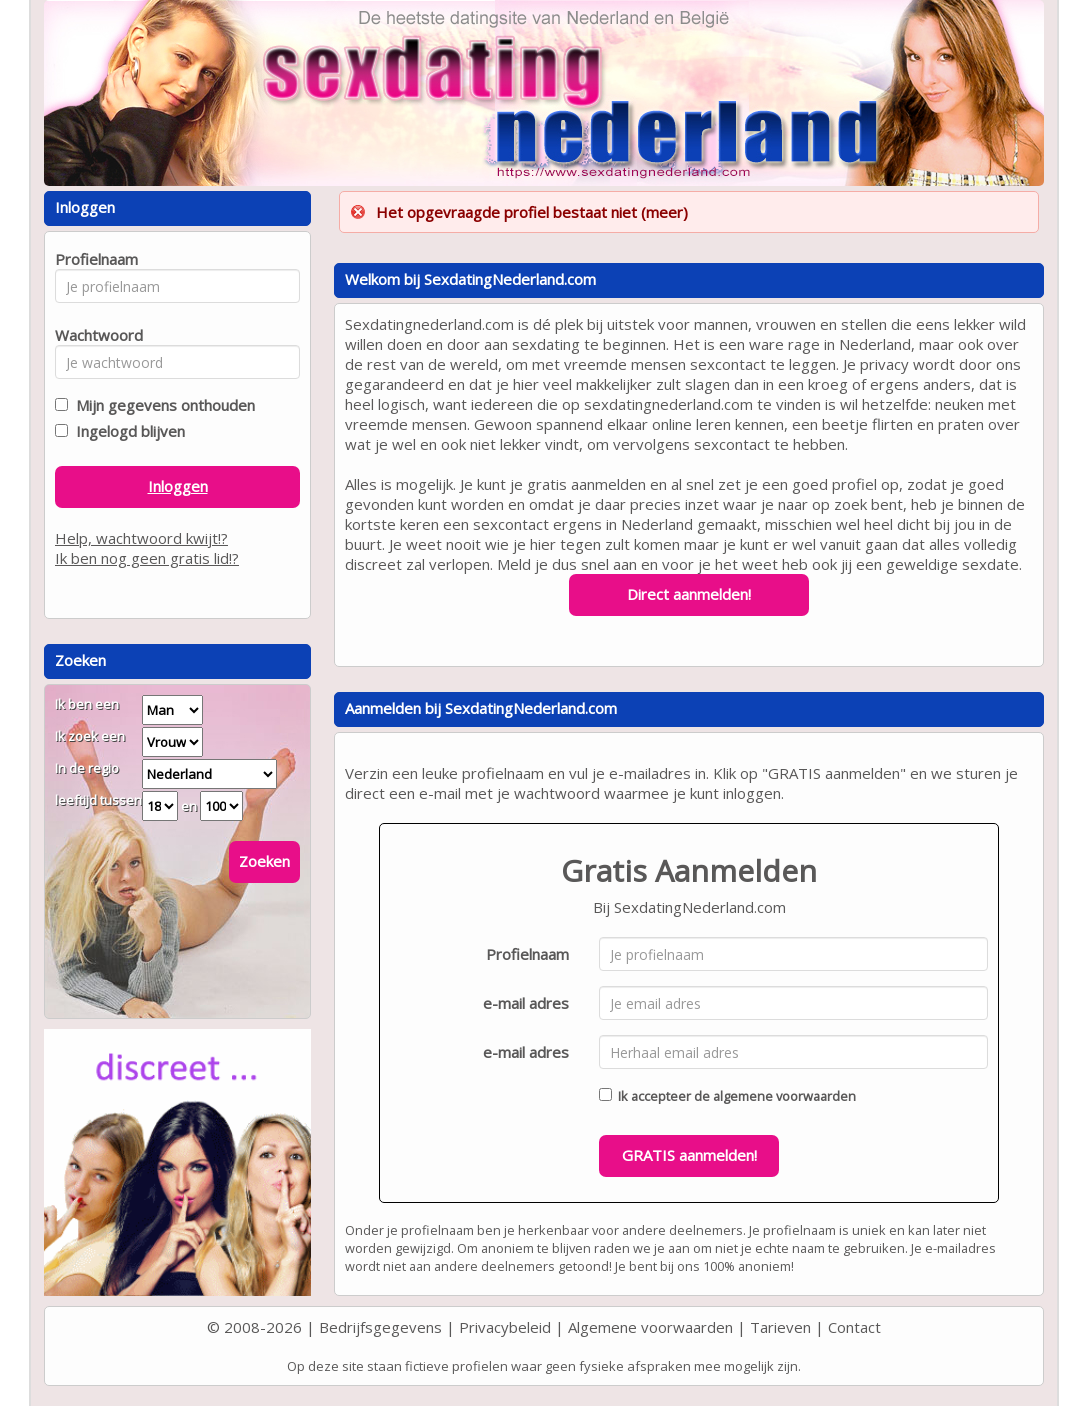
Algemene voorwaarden (650, 1327)
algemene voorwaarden (784, 1096)
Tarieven (780, 1327)
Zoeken (264, 861)
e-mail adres (526, 1003)
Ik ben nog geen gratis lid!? (147, 558)
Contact (854, 1327)
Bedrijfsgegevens (380, 1327)
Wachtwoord (93, 335)
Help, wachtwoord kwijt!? (141, 538)
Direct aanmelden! (689, 594)
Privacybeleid (505, 1327)
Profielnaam (527, 954)
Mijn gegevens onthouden (161, 405)
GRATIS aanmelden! (689, 1155)
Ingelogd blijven (126, 431)
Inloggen (178, 486)
